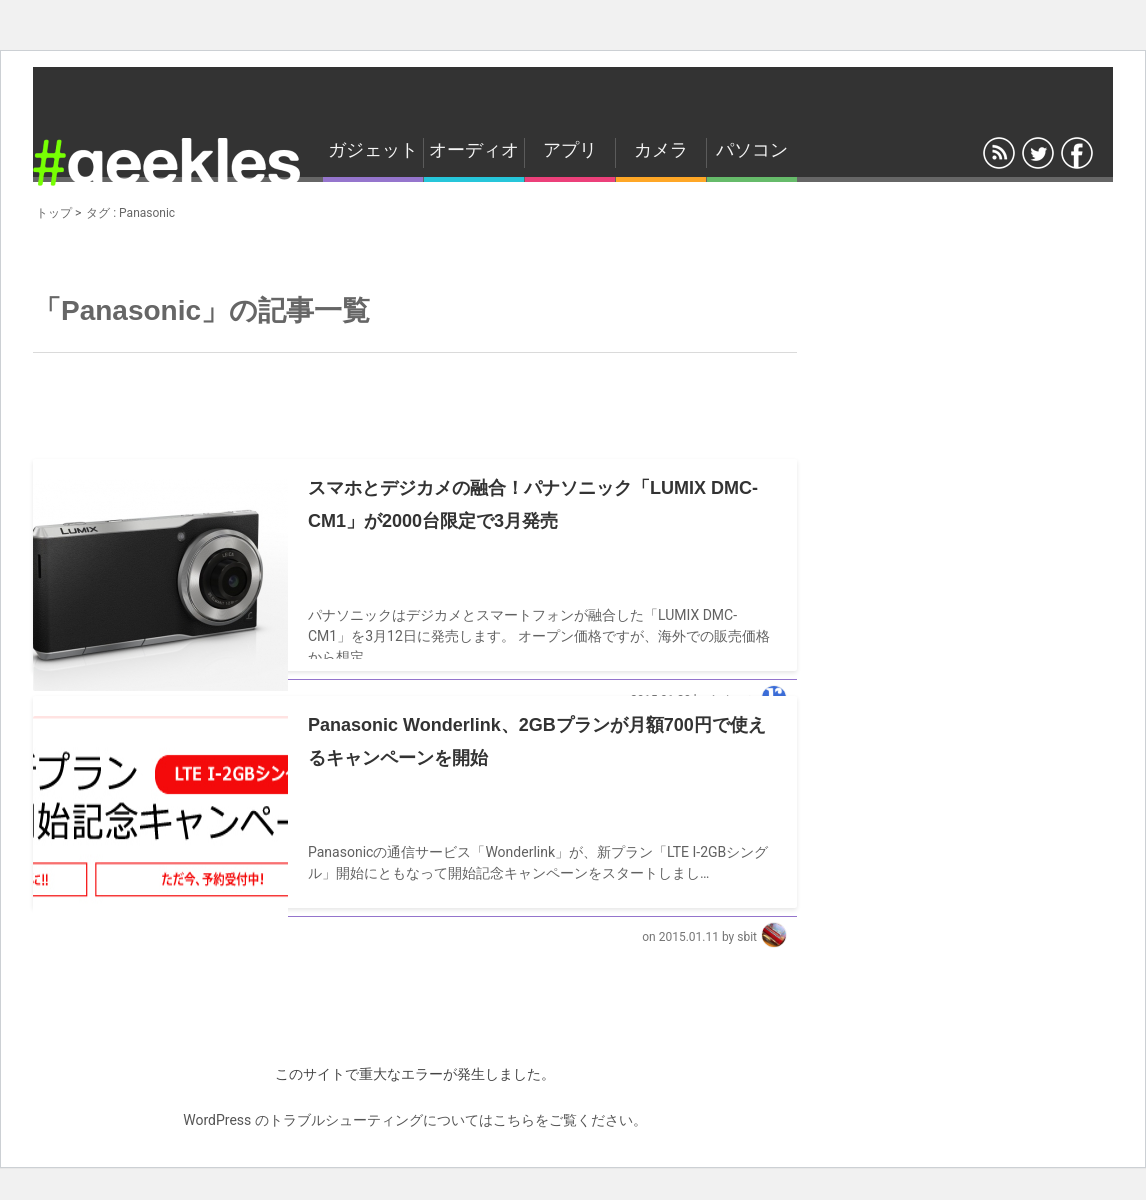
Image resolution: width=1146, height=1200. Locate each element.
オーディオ (474, 150)
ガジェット (373, 150)
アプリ (570, 150)
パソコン (752, 150)
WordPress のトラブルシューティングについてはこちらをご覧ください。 (415, 1120)
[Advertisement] (413, 398)
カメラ (661, 150)
